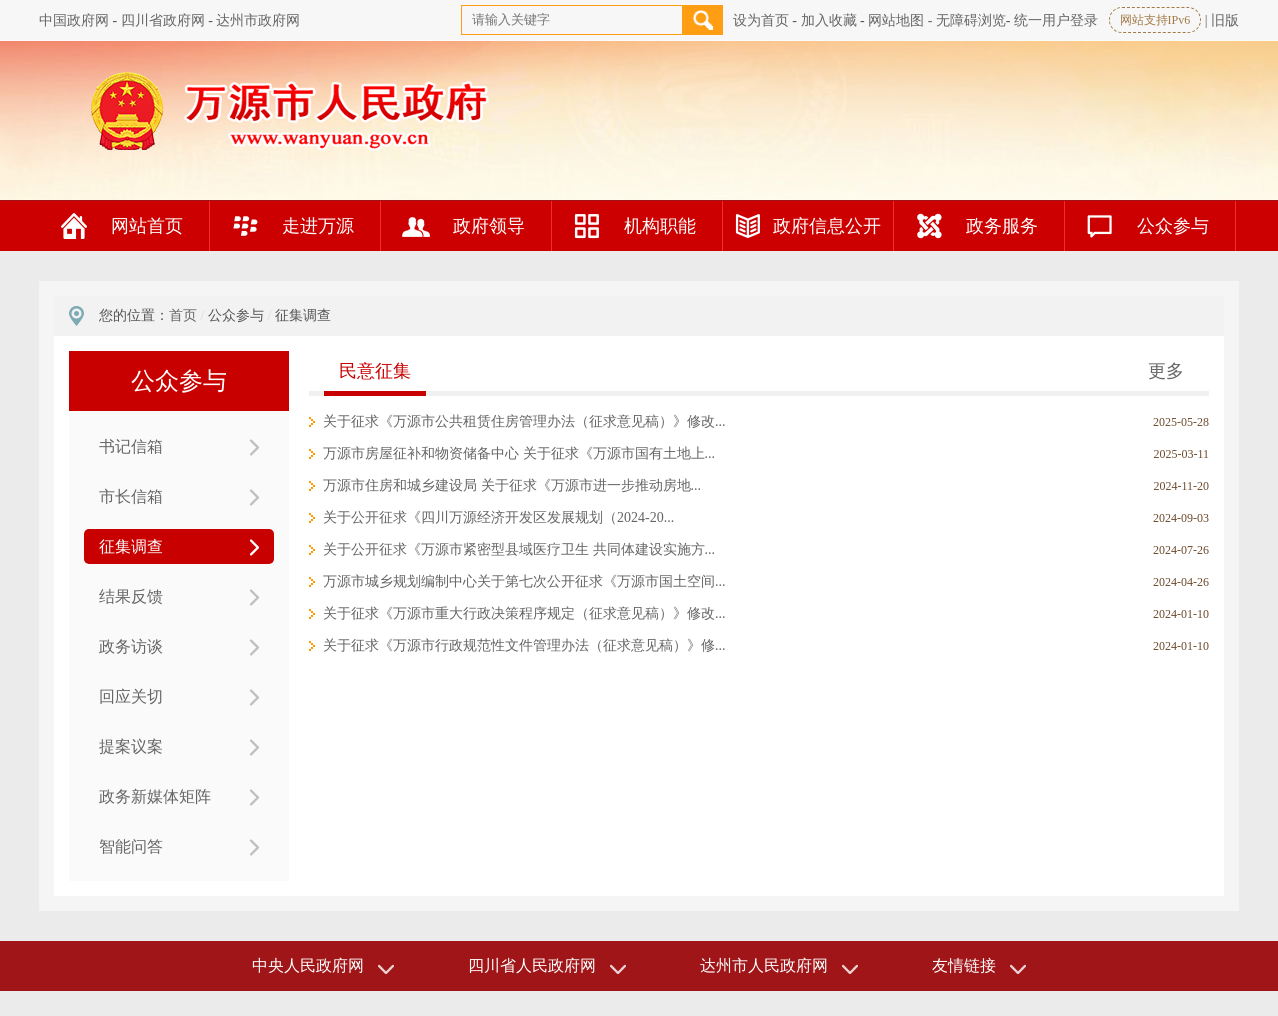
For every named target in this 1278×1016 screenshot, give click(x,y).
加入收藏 (829, 20)
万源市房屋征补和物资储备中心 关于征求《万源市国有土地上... (519, 453)
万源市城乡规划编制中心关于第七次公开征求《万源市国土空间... (524, 581)
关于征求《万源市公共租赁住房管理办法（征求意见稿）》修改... (524, 421)
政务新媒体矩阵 (155, 796)
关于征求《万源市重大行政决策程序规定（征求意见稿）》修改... (524, 613)
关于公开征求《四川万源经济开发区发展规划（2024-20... (498, 517)
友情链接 (964, 965)
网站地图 (896, 20)
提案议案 (131, 746)
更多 (1166, 371)
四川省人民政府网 (532, 965)
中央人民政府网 (308, 965)
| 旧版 (1222, 20)
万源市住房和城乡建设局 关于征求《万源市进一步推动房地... (512, 485)
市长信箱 (131, 496)
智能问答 (131, 846)
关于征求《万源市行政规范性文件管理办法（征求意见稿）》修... (524, 645)
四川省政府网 (163, 20)
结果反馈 (131, 596)
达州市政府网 (258, 20)
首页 (183, 315)
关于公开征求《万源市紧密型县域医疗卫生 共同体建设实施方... (519, 549)
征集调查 (131, 546)
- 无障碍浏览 (967, 20)
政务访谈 (131, 646)
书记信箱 (131, 446)
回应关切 (131, 696)
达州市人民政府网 (764, 965)
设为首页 (761, 20)
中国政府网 (74, 20)
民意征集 (375, 371)
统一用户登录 (1056, 20)
